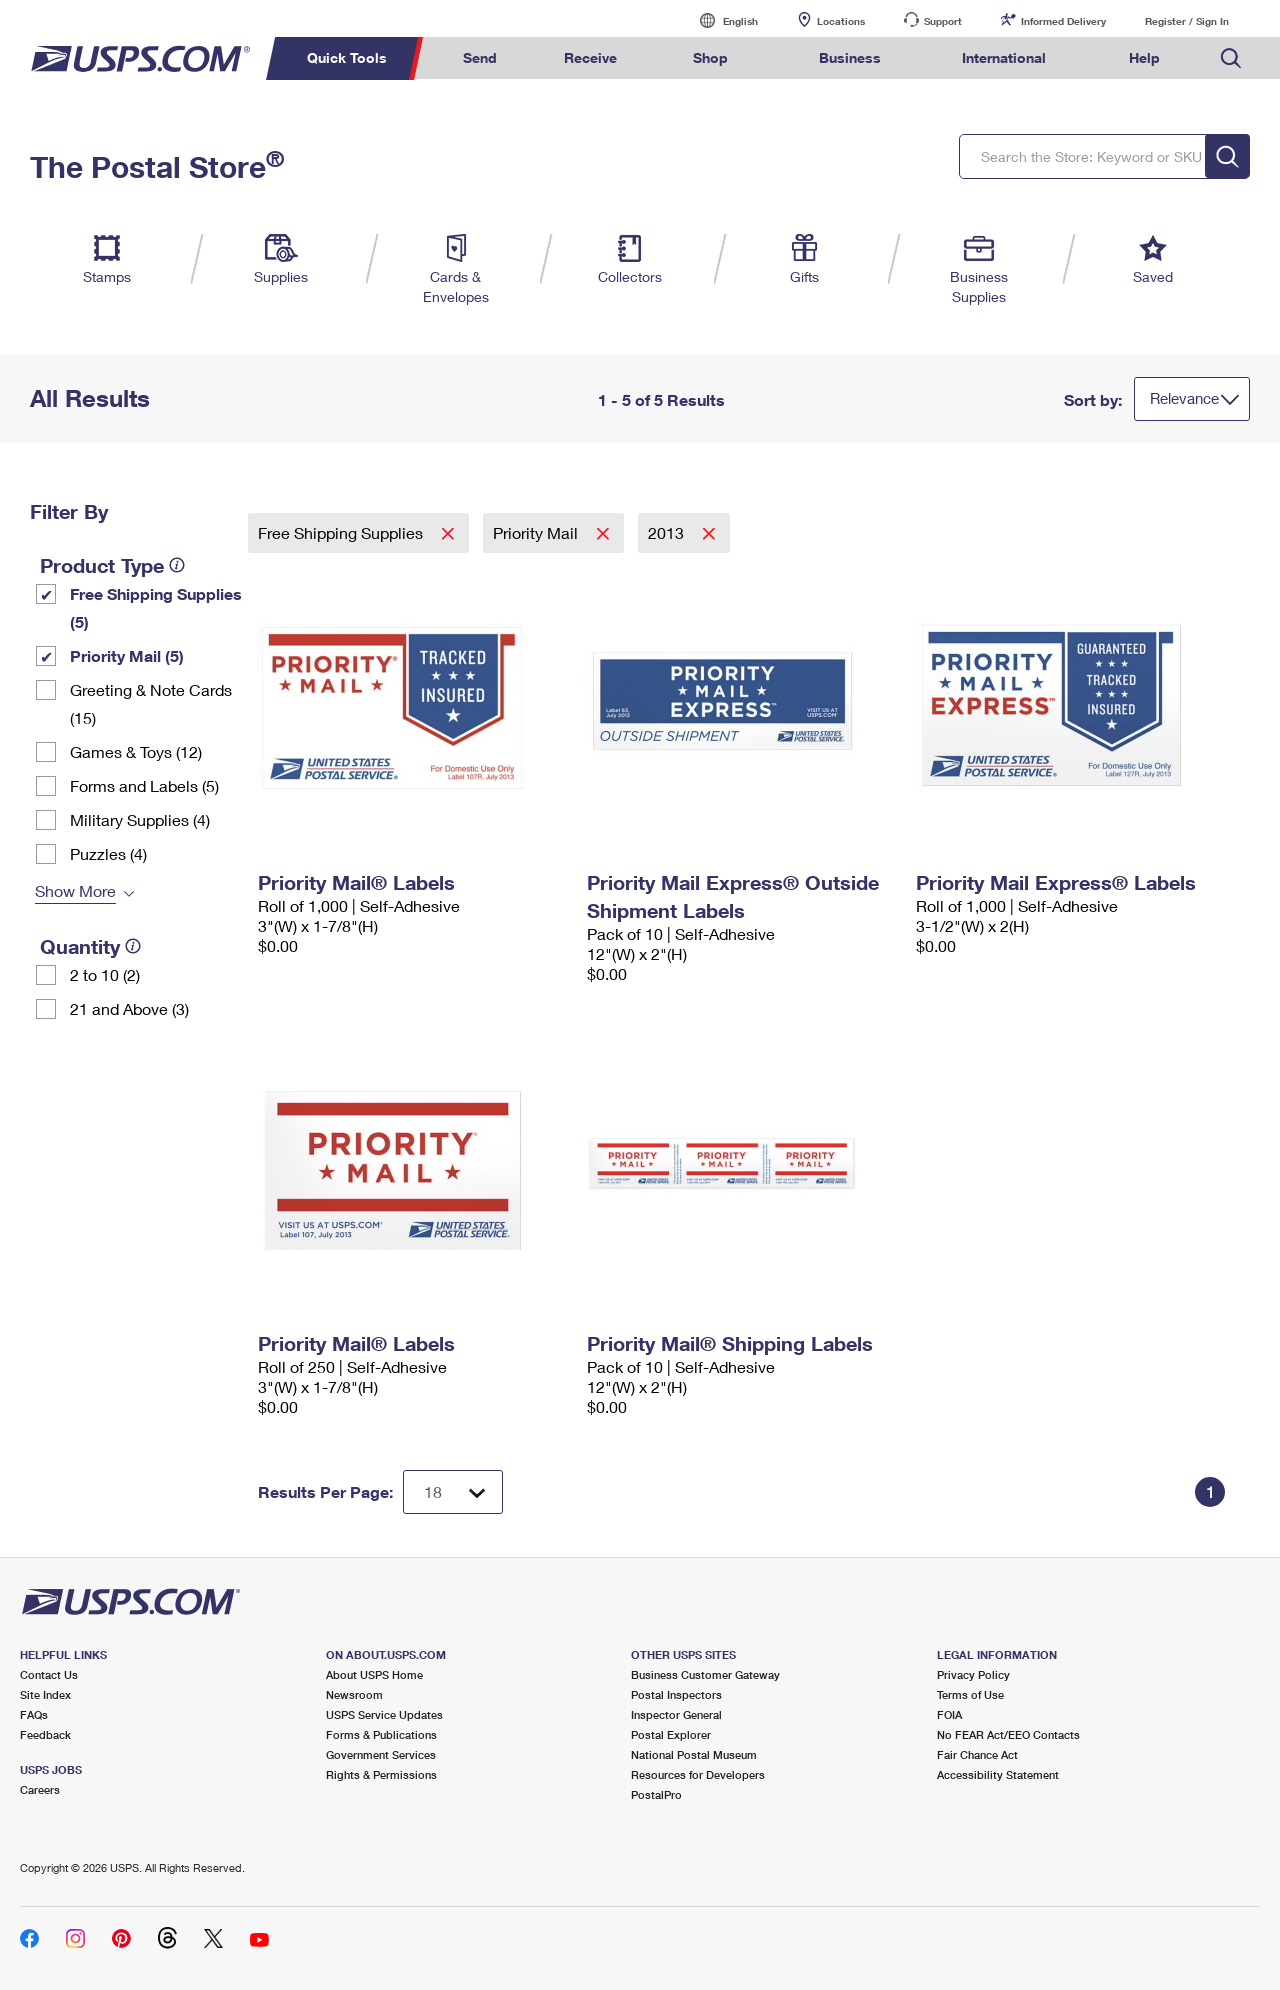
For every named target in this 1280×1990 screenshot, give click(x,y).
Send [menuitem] (480, 57)
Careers (40, 1789)
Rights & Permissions (381, 1774)
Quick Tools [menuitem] (347, 57)
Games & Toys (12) (136, 751)
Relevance (1184, 398)
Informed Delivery (1063, 21)
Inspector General (676, 1714)
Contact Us (49, 1674)
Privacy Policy (973, 1674)
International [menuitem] (1004, 57)
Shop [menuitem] (710, 57)
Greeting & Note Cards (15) (151, 703)
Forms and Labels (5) (144, 785)
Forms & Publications (381, 1734)
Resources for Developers (698, 1774)
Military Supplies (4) (140, 819)
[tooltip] (177, 565)
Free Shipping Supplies (342, 532)
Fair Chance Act (977, 1754)
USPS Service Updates (384, 1714)
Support (943, 21)
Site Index (45, 1694)
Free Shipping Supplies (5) (156, 607)
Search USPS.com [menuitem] (1231, 58)
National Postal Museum (694, 1754)
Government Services (381, 1754)
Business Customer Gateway (705, 1674)
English (720, 20)
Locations (841, 21)
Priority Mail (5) (127, 655)
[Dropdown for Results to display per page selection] (453, 1492)
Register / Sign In (1187, 21)
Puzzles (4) (108, 853)
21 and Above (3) (129, 1008)
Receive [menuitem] (590, 57)
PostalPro (656, 1794)
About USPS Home (374, 1674)
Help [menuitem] (1144, 57)
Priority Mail (537, 532)
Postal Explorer (671, 1734)
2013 (668, 532)
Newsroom (354, 1694)
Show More (75, 890)
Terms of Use (970, 1694)
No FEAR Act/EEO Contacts (1008, 1734)
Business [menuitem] (850, 57)
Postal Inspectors (676, 1694)
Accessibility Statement (998, 1774)
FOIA (949, 1714)
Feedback (45, 1734)
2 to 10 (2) (105, 974)
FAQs (34, 1714)
